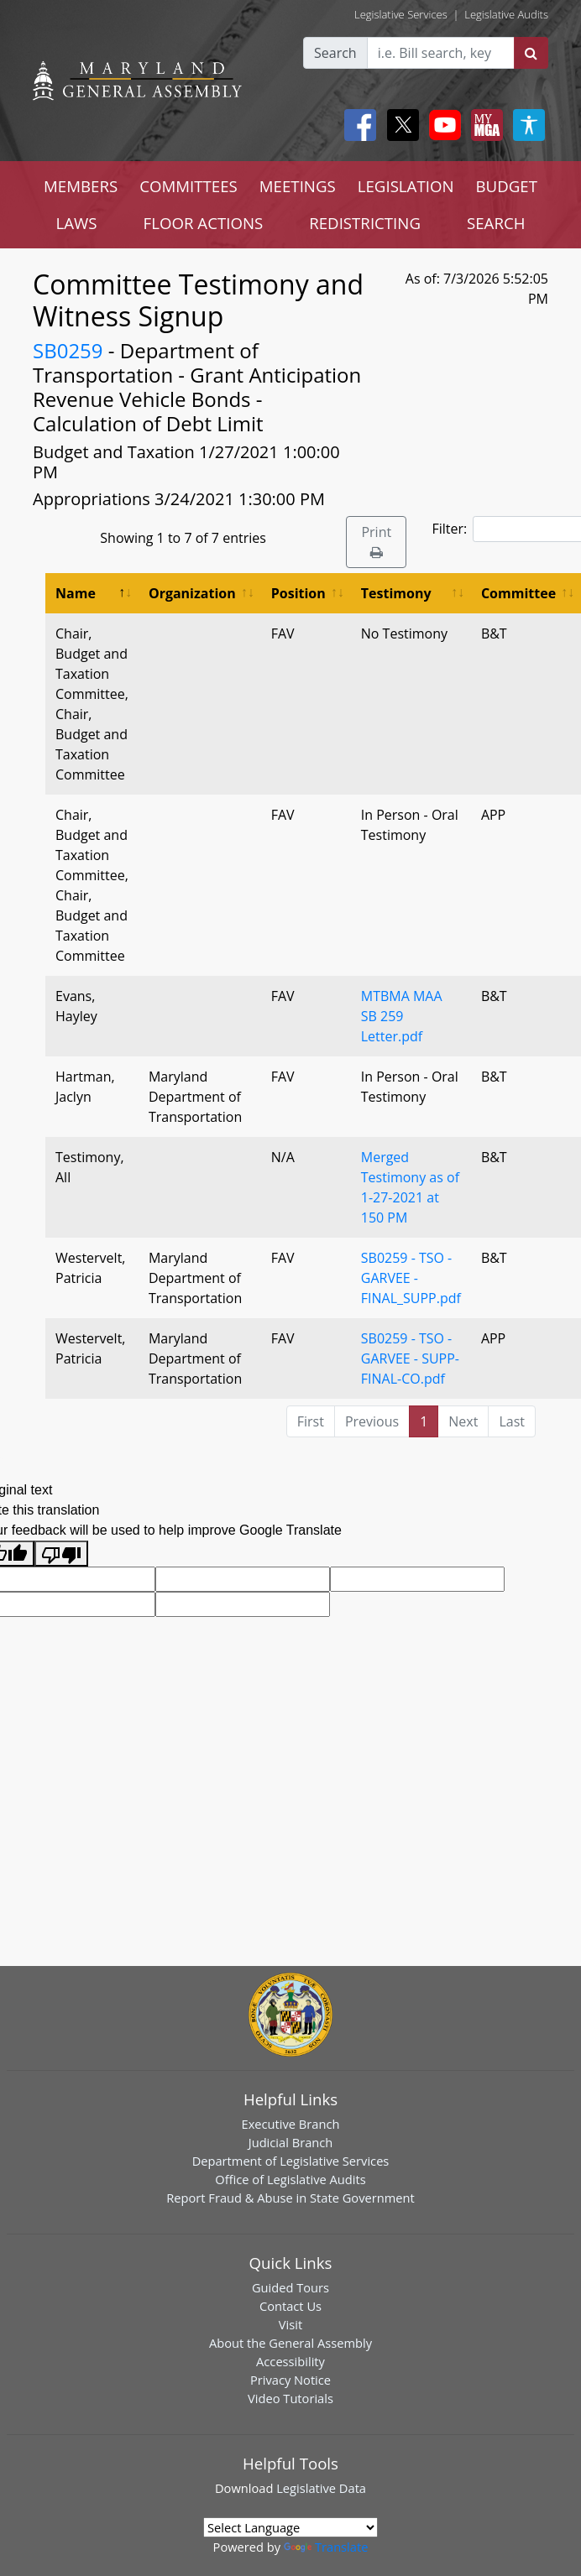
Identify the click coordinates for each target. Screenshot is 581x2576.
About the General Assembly (290, 2342)
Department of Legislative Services (291, 2160)
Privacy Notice (290, 2379)
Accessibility (290, 2361)
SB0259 (68, 350)
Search (335, 53)
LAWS (76, 222)
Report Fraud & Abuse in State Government (290, 2197)
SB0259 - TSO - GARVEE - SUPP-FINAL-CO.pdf (410, 1358)
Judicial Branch (291, 2142)
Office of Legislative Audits (290, 2179)
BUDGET (506, 185)
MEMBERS (81, 185)
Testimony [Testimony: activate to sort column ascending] (396, 593)
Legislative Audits (506, 14)
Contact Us (290, 2305)
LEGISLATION (406, 185)
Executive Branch (291, 2123)
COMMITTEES (188, 185)
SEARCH (496, 222)
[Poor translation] (61, 1554)
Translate (326, 2546)
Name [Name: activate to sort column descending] (75, 593)
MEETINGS (297, 185)
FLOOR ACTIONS (204, 222)
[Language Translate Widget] (290, 2527)
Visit (290, 2324)
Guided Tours (290, 2287)
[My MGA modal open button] (483, 125)
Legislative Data (321, 2488)
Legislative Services (401, 14)
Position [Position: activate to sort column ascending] (298, 593)
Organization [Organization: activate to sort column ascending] (192, 593)
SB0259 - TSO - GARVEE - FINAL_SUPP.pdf (411, 1278)
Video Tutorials (290, 2398)
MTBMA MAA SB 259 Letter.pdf (401, 1016)
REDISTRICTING (365, 222)
